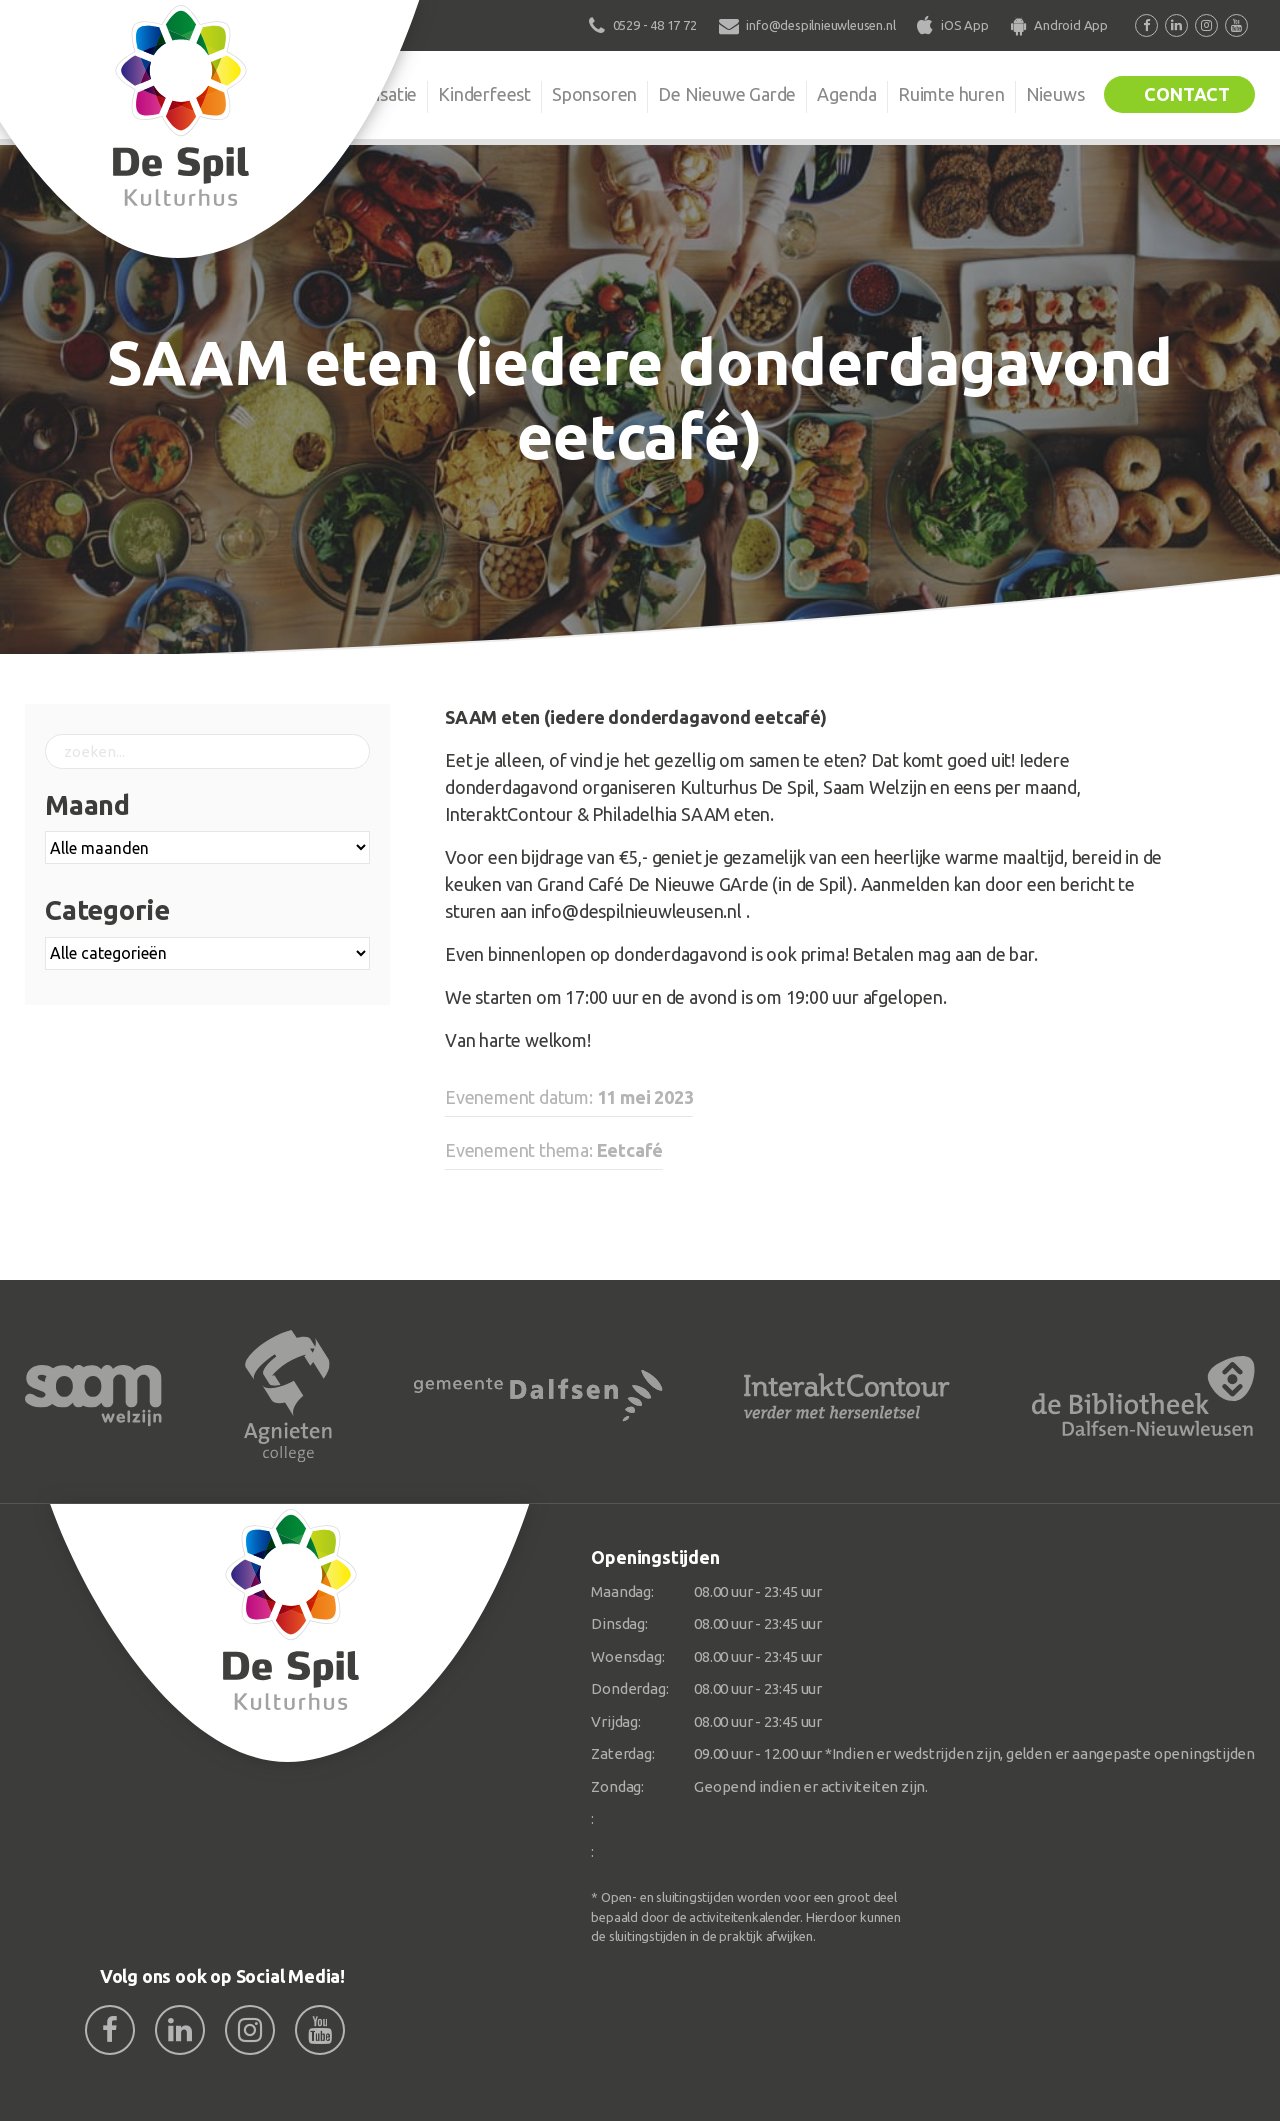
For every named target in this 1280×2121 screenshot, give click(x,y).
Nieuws (1055, 94)
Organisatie (372, 94)
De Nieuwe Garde (727, 94)
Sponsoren (594, 94)
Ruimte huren (951, 94)
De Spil (267, 94)
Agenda (847, 94)
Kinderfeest (484, 94)
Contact (1187, 94)
